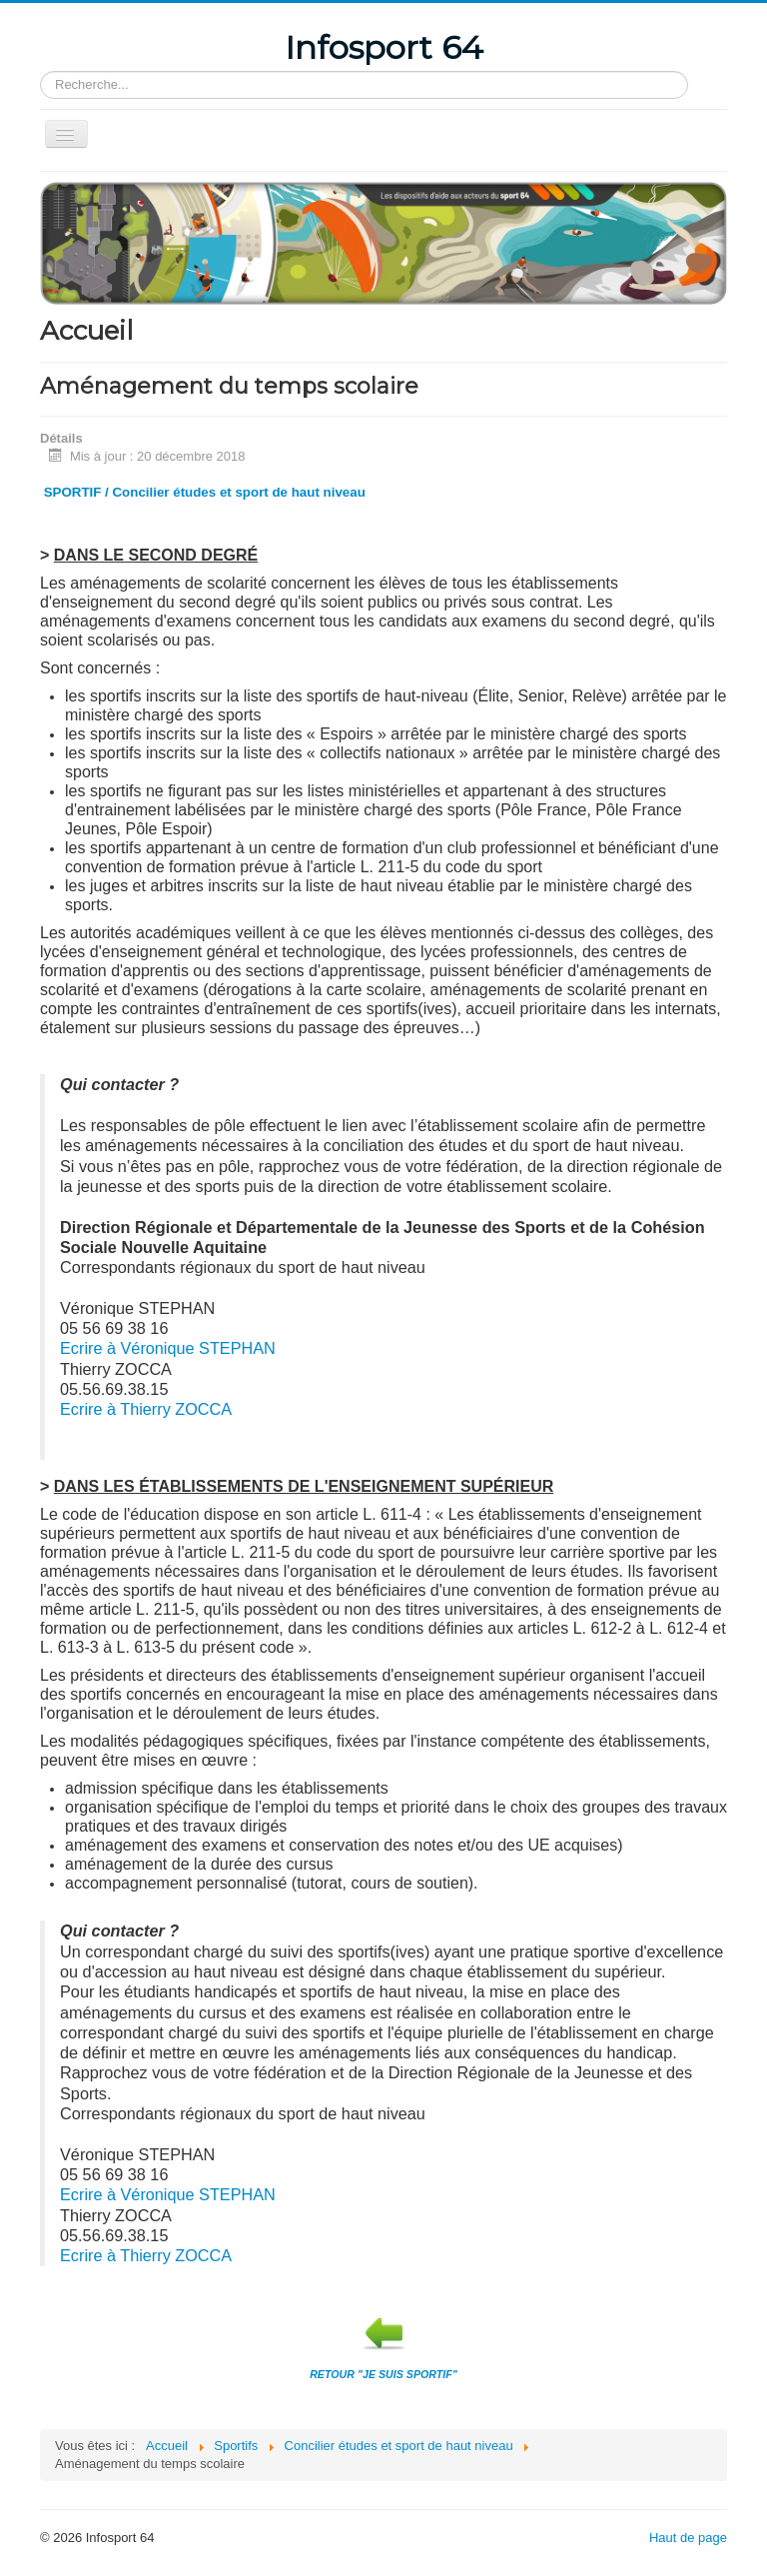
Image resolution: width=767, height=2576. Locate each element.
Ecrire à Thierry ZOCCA (146, 1409)
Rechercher (40, 71)
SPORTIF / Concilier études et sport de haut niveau (205, 492)
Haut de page (688, 2537)
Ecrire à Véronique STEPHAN (168, 1348)
